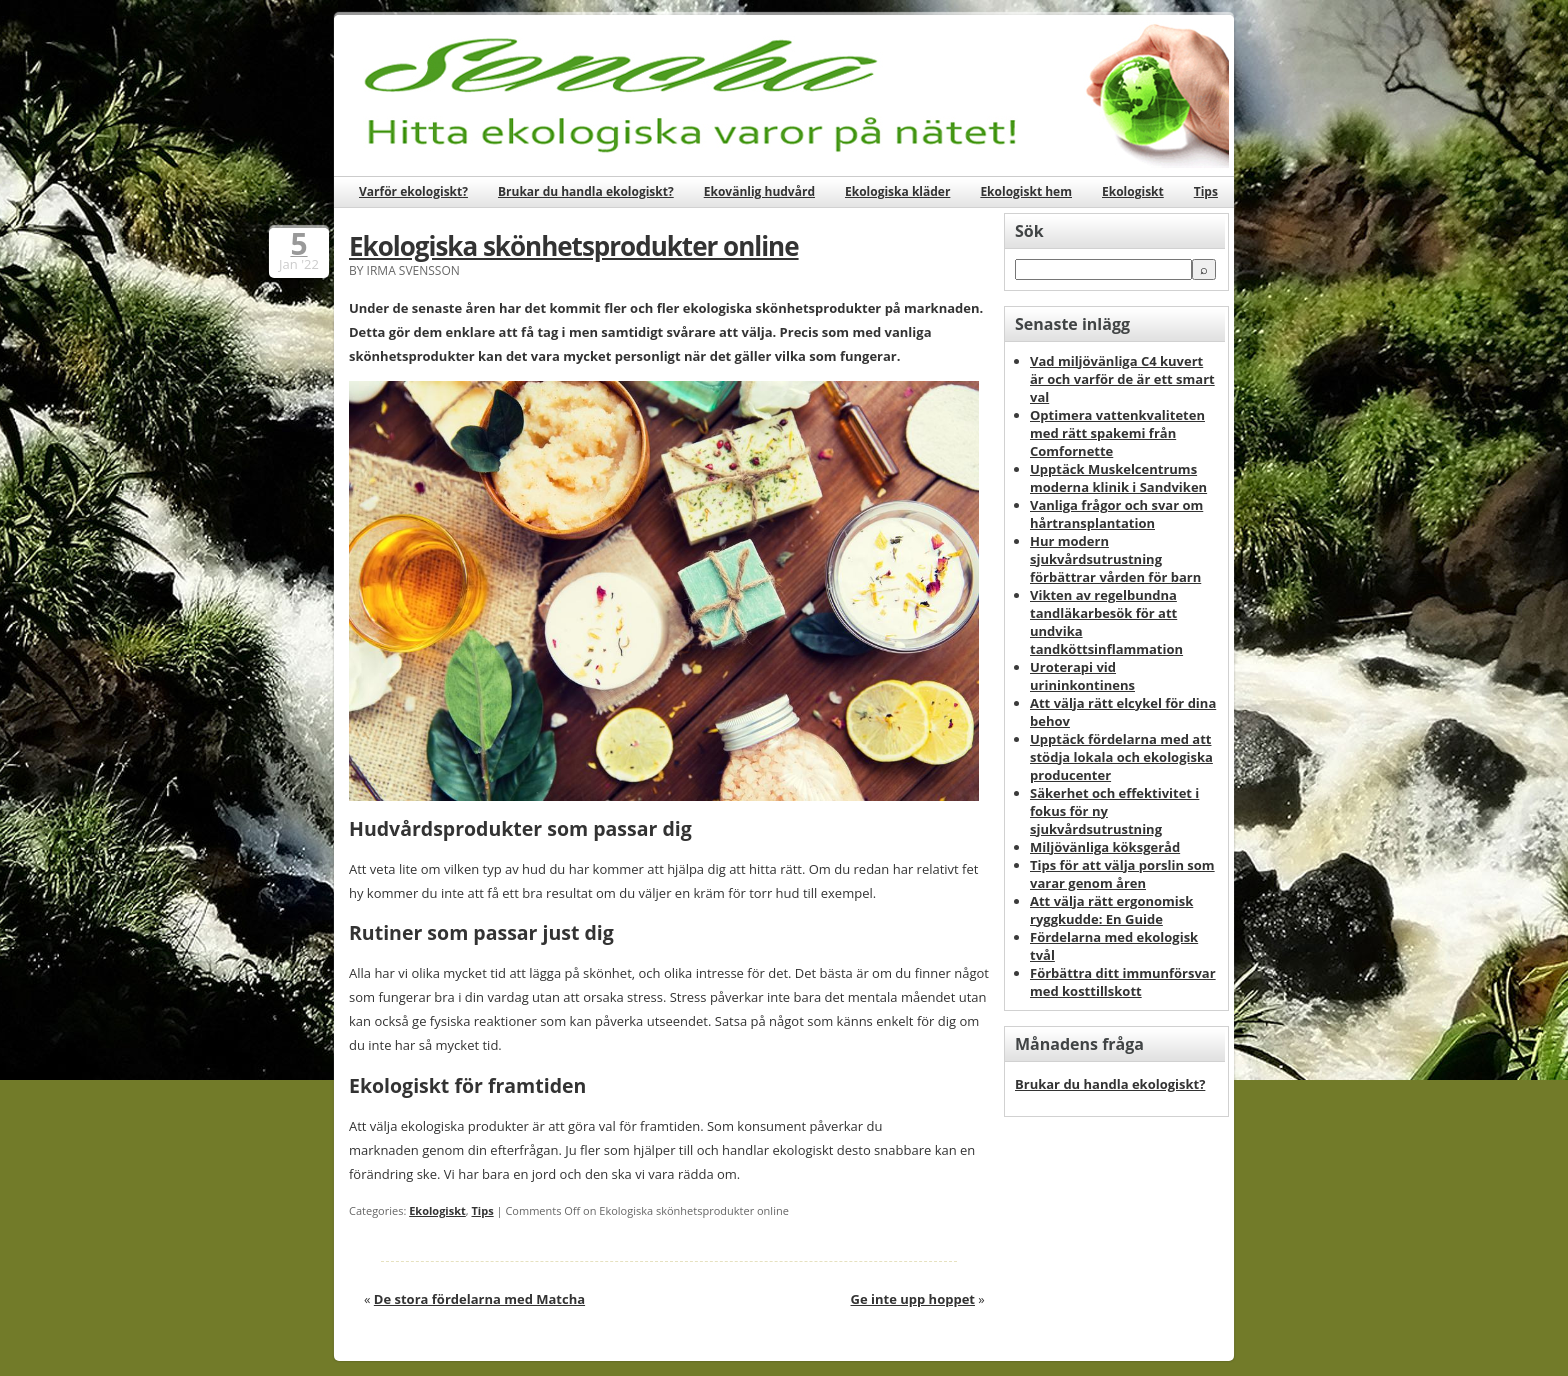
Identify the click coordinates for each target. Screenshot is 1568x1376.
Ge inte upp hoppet (913, 1299)
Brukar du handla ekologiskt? (586, 191)
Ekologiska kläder (897, 191)
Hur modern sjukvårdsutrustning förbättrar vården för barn (1115, 559)
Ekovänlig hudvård (759, 191)
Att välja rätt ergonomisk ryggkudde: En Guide (1111, 910)
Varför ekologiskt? (413, 191)
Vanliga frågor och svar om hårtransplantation (1116, 514)
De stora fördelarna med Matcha (479, 1299)
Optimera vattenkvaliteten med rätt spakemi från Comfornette (1117, 433)
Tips (1206, 191)
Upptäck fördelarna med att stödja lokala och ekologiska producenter (1121, 757)
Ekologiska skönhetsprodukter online (574, 246)
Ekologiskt (1133, 191)
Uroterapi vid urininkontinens (1082, 676)
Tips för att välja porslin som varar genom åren (1122, 874)
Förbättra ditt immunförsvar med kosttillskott (1123, 982)
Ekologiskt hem (1026, 191)
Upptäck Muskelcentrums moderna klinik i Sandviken (1118, 478)
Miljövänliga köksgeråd (1105, 847)
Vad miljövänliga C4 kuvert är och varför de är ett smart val (1122, 379)
